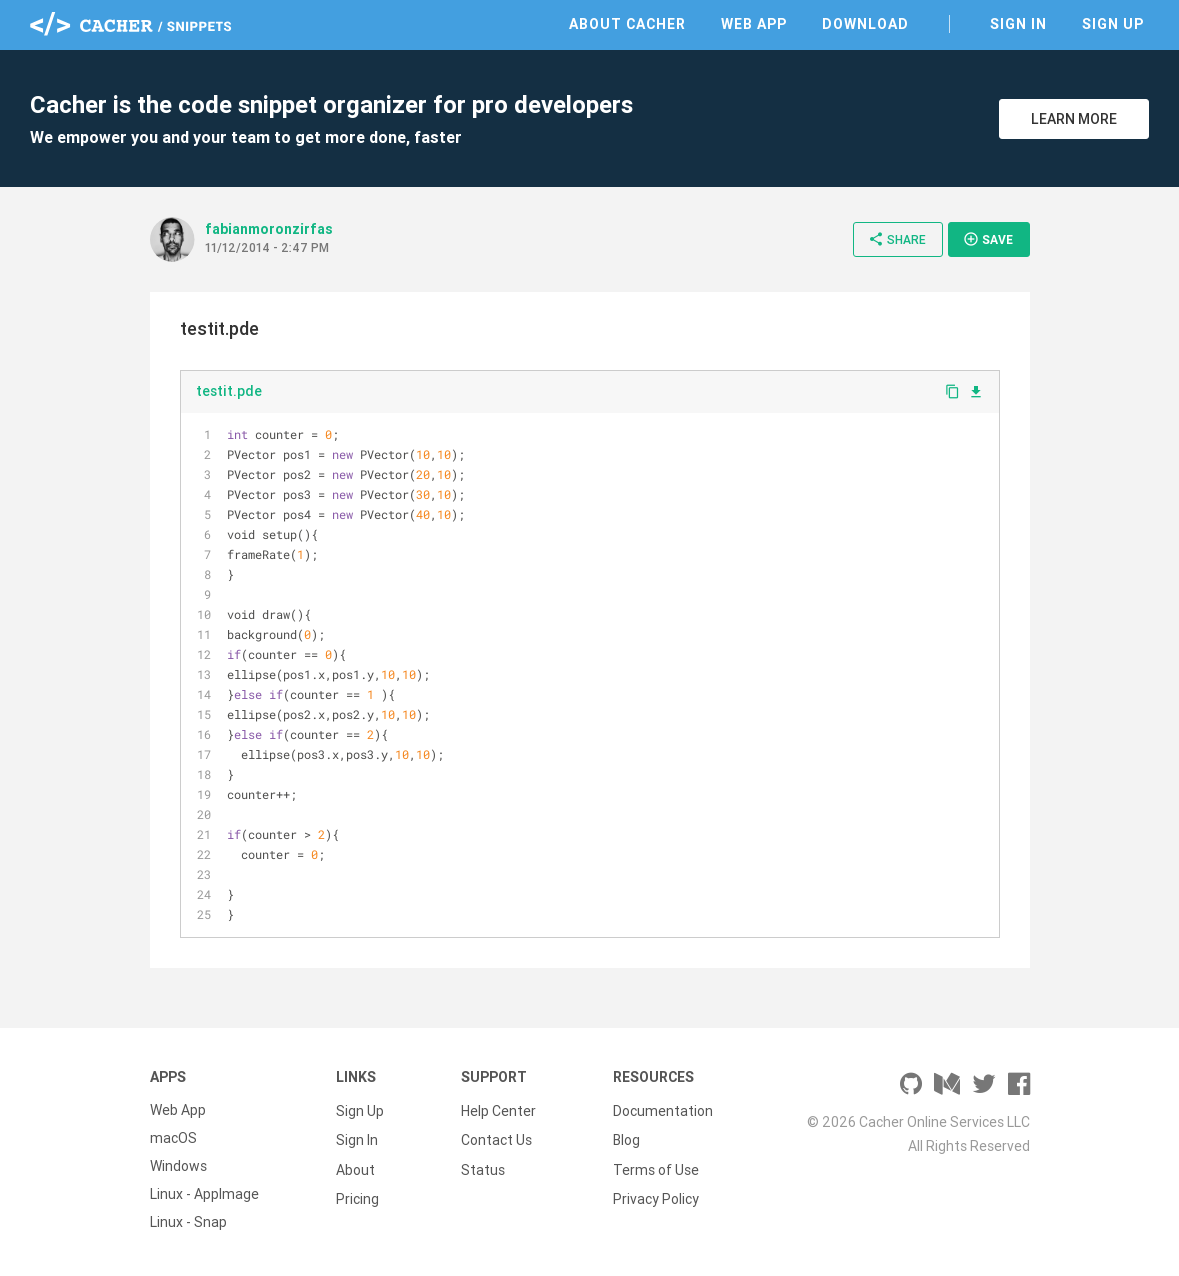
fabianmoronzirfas (269, 229)
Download (865, 24)
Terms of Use (656, 1166)
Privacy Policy (656, 1194)
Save (988, 239)
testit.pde (229, 391)
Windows (178, 1166)
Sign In (1018, 24)
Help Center (498, 1110)
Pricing (357, 1194)
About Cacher (627, 24)
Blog (626, 1138)
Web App (754, 24)
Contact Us (496, 1138)
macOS (173, 1138)
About (355, 1166)
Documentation (663, 1110)
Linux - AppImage (204, 1194)
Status (483, 1166)
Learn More (1074, 119)
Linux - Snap (188, 1222)
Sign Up (1113, 24)
